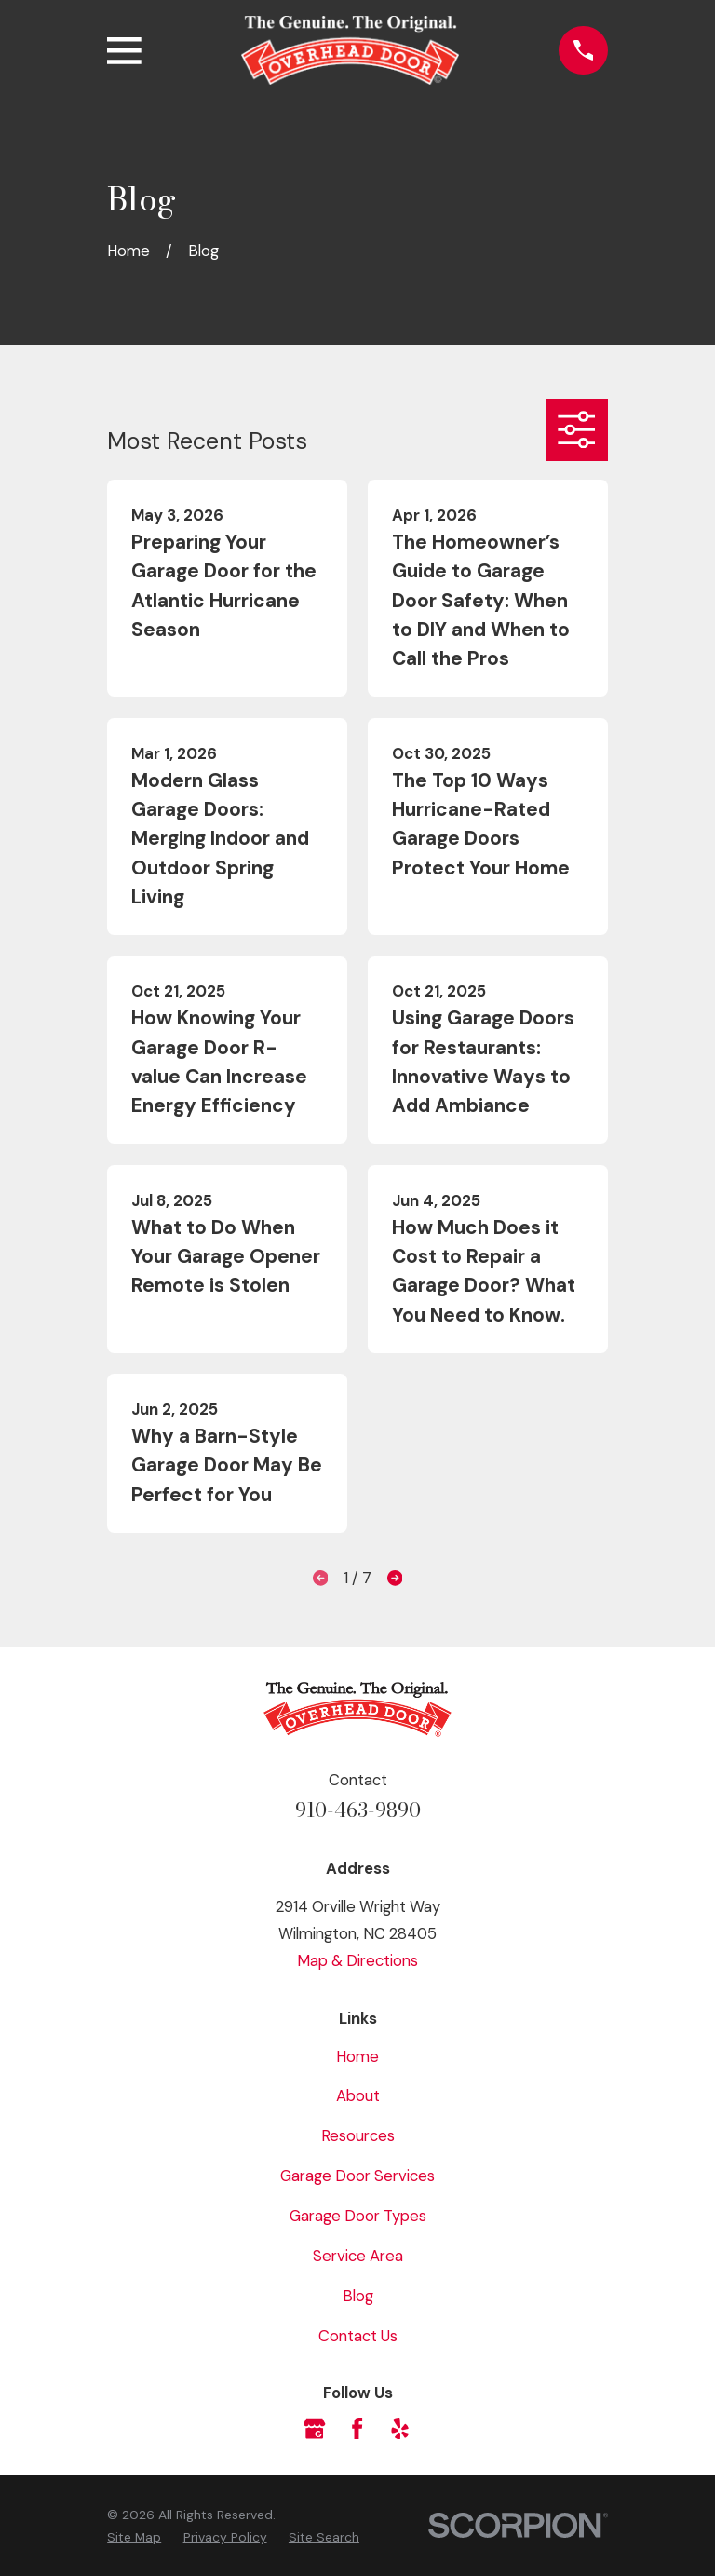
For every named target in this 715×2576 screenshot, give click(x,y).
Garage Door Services (357, 2175)
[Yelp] (400, 2428)
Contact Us (358, 2335)
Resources (358, 2135)
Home (357, 2056)
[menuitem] (134, 2537)
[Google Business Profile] (314, 2428)
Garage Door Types (358, 2215)
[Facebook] (357, 2428)
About (358, 2095)
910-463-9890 (358, 1810)
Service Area (358, 2255)
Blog (358, 2295)
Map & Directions (357, 1960)
